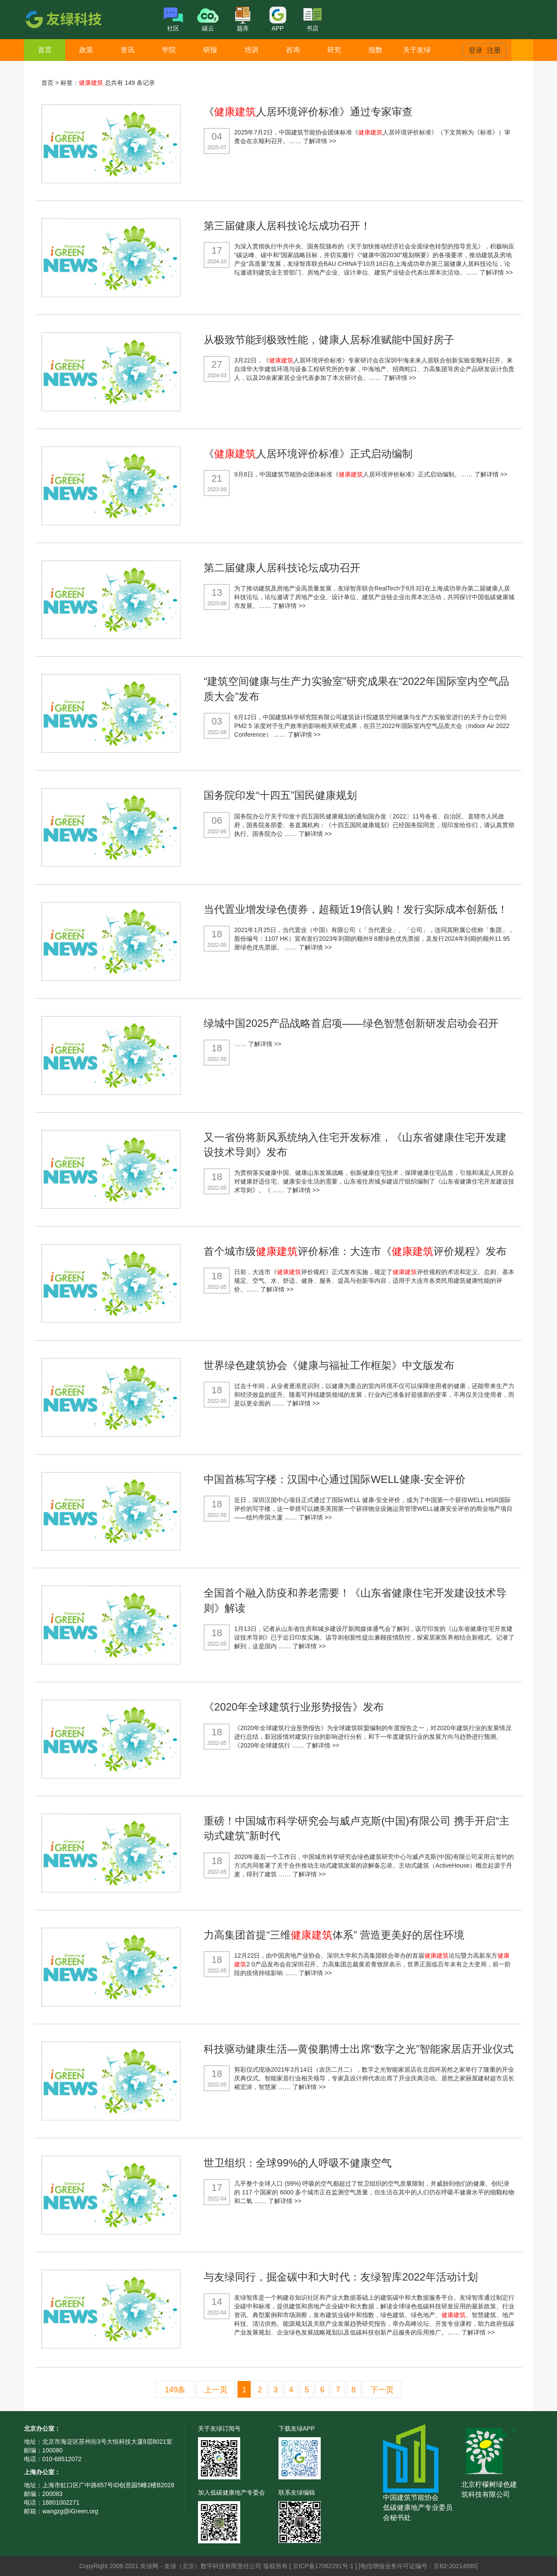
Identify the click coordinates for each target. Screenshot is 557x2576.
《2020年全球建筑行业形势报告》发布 (293, 1707)
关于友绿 (417, 50)
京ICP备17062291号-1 (323, 2566)
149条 (174, 2389)
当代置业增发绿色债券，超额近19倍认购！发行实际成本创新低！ (356, 909)
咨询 (293, 50)
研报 (210, 50)
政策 (86, 50)
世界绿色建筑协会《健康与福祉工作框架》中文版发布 (329, 1365)
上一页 (216, 2389)
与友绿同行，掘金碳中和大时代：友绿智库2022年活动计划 (340, 2277)
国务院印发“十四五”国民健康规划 (280, 795)
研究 (334, 50)
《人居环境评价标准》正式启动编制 (308, 454)
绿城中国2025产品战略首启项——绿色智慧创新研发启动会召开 (351, 1023)
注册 (494, 50)
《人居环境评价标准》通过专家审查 (308, 111)
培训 (251, 50)
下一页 (382, 2389)
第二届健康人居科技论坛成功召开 (282, 568)
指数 (376, 50)
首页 (45, 50)
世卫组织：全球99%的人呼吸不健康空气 (298, 2163)
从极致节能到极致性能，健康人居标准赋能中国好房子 (329, 339)
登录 (476, 50)
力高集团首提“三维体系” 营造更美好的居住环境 (334, 1935)
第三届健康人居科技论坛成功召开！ (287, 225)
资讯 (127, 50)
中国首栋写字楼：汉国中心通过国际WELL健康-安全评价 (334, 1479)
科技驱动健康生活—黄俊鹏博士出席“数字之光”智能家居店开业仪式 (358, 2049)
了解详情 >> (319, 141)
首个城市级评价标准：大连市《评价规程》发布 (355, 1251)
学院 (169, 50)
